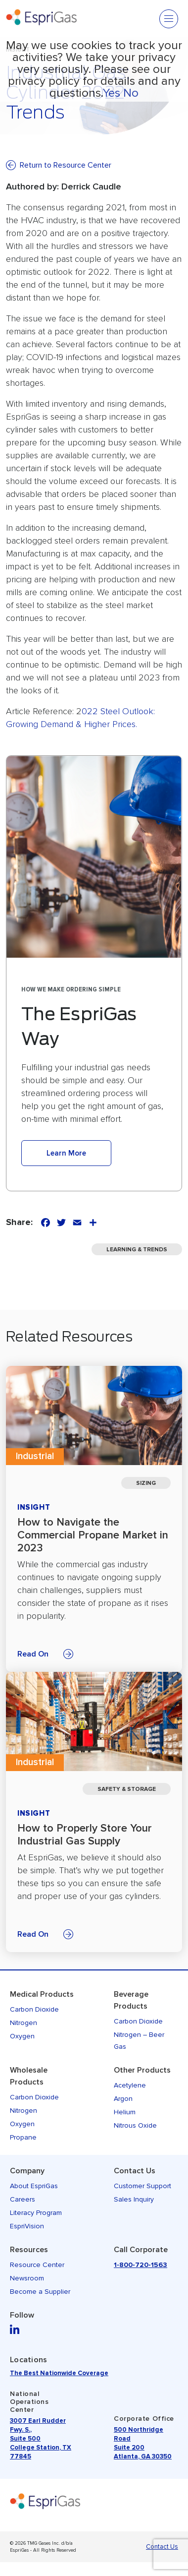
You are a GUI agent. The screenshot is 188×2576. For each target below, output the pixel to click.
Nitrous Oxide (135, 2125)
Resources (29, 2250)
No (131, 93)
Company (27, 2171)
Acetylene (130, 2085)
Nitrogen (23, 2023)
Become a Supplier (40, 2291)
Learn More (66, 1153)
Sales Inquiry (134, 2199)
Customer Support (142, 2186)
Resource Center (37, 2265)
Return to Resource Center (65, 165)
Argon (123, 2098)
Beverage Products (131, 2000)
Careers (22, 2199)
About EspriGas (34, 2186)
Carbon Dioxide (34, 2009)
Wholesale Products (28, 2076)
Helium (125, 2112)
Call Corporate (141, 2250)
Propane (23, 2137)
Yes (111, 93)
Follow (22, 2315)
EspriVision (27, 2226)
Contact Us (134, 2171)
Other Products (142, 2070)
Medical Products (42, 1994)
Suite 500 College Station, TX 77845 (40, 2447)
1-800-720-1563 (140, 2265)
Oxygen (22, 2036)
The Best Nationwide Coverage (59, 2373)
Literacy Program (36, 2212)
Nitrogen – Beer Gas (139, 2040)
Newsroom (27, 2278)
